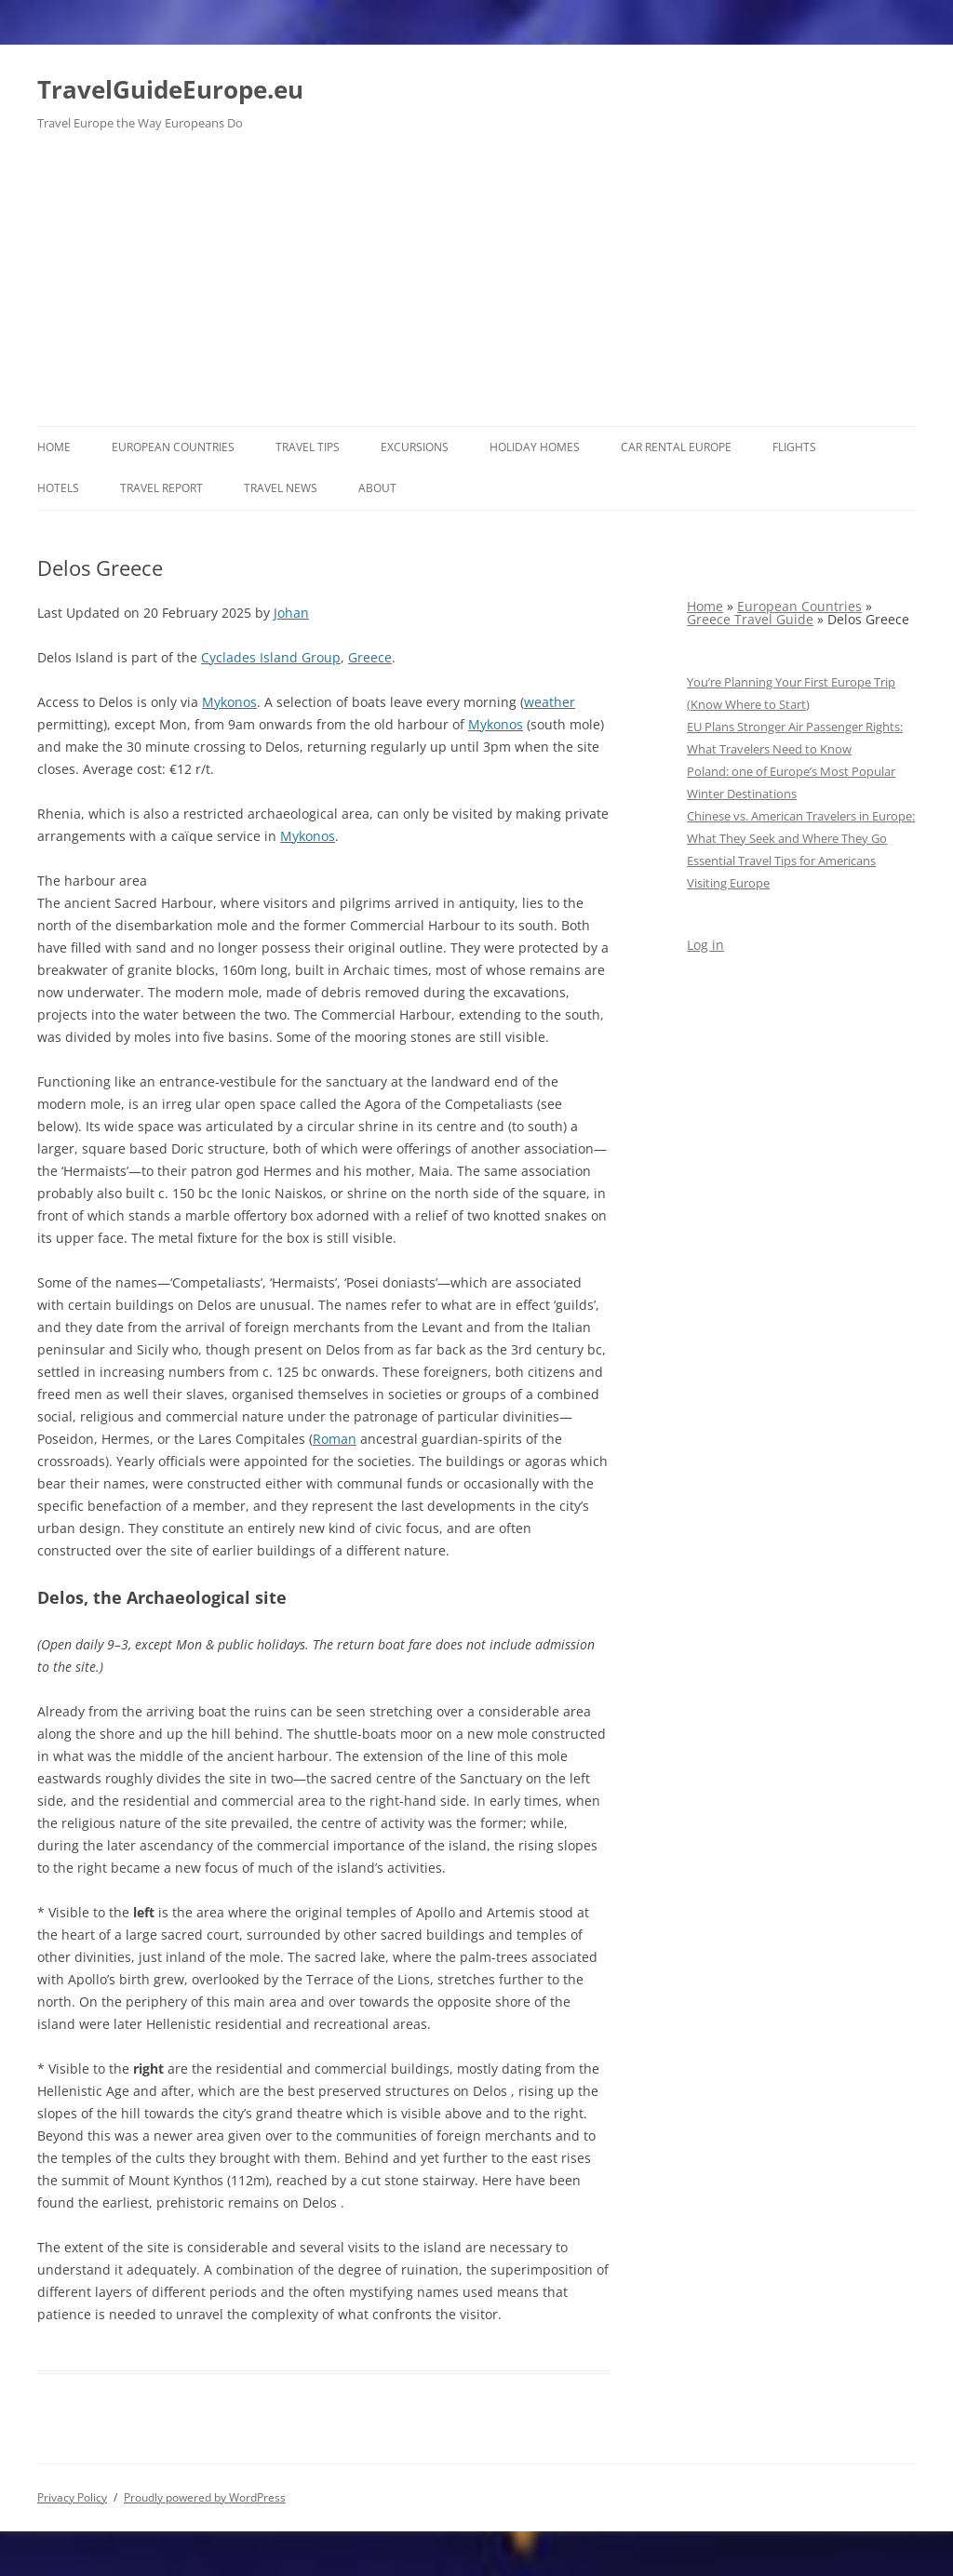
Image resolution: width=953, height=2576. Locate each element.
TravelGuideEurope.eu (170, 89)
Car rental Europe (676, 447)
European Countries (173, 447)
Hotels (58, 488)
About (377, 488)
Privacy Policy (72, 2497)
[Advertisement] (476, 286)
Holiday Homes (535, 447)
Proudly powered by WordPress (205, 2497)
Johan (291, 612)
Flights (794, 447)
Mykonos (229, 702)
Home (54, 447)
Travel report (161, 488)
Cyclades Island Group (271, 657)
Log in (705, 945)
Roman (334, 1439)
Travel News (280, 488)
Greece (370, 657)
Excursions (415, 447)
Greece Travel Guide (750, 619)
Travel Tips (307, 447)
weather (549, 702)
